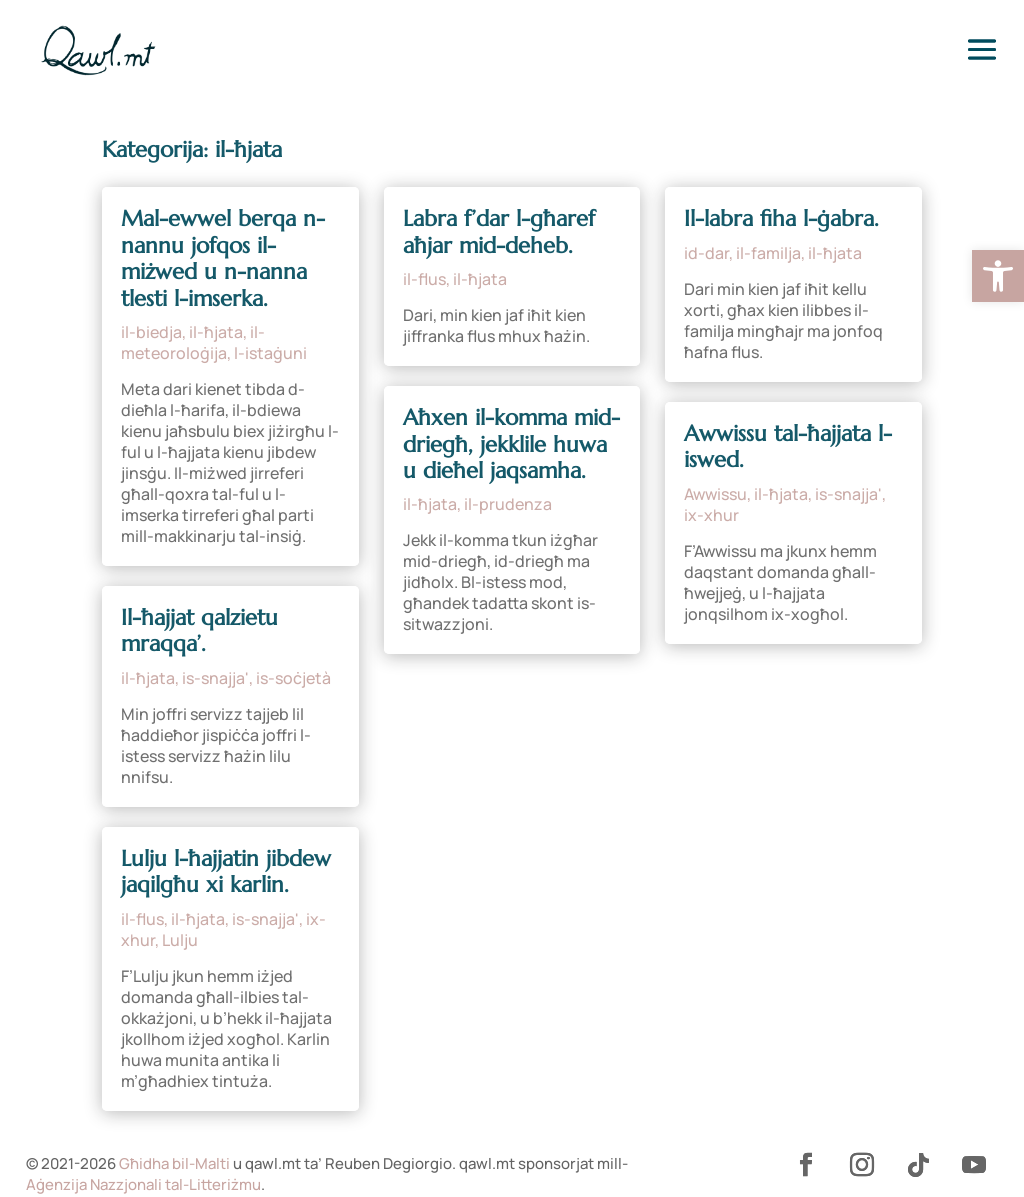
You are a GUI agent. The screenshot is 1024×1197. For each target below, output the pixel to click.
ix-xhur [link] (711, 515)
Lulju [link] (180, 940)
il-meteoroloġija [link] (193, 342)
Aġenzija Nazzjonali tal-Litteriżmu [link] (143, 1184)
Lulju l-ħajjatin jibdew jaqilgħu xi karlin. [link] (226, 871)
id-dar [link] (706, 253)
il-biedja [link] (151, 332)
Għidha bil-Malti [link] (174, 1163)
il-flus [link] (142, 919)
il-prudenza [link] (508, 504)
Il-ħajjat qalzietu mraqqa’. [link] (199, 630)
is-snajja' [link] (215, 678)
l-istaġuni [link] (270, 353)
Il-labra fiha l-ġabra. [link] (781, 218)
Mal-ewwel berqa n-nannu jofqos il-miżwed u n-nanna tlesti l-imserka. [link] (223, 258)
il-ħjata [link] (216, 332)
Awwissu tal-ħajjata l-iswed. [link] (788, 446)
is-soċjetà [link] (293, 678)
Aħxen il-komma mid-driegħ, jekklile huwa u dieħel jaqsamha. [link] (511, 444)
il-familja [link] (768, 253)
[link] (998, 276)
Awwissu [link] (715, 494)
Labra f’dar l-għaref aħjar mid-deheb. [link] (499, 231)
